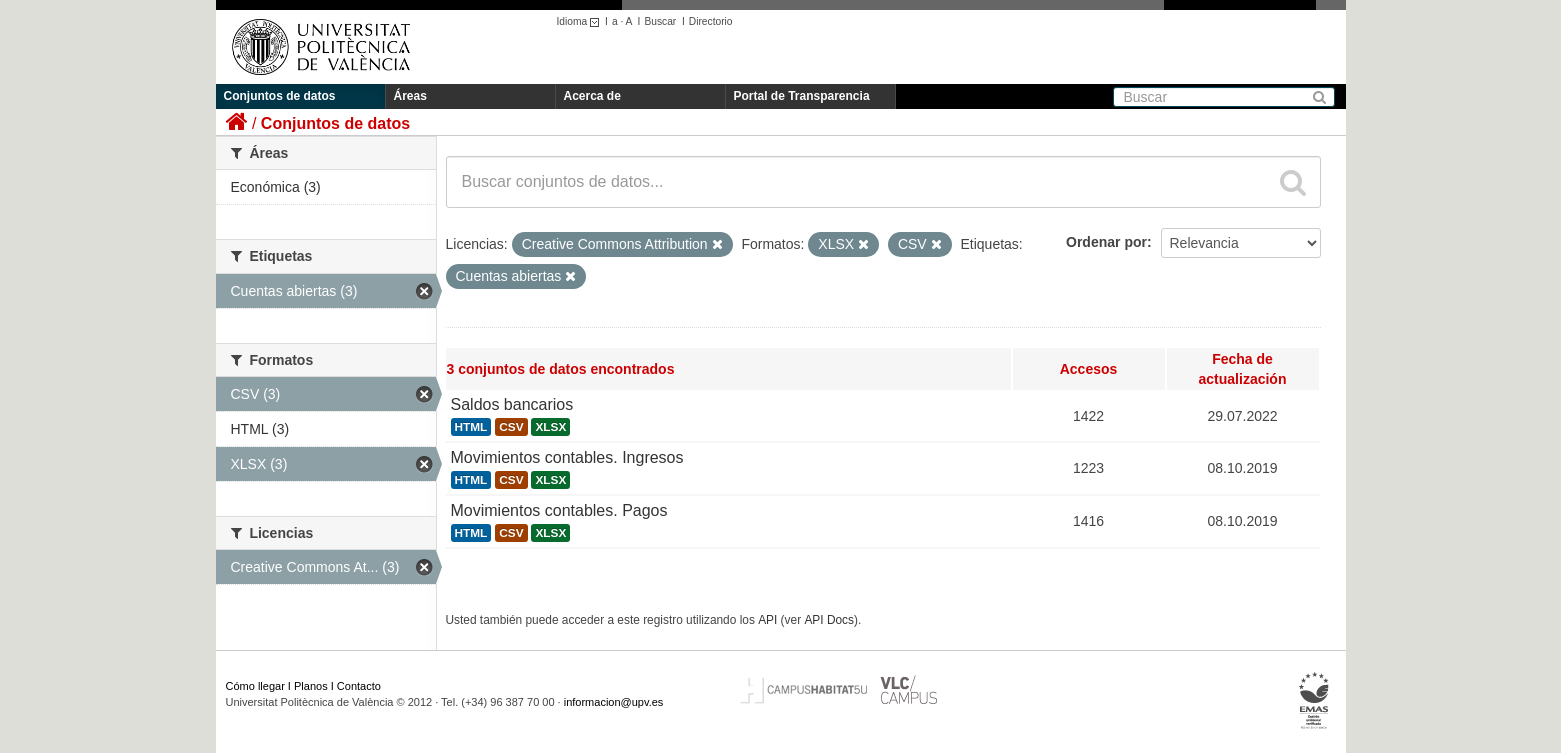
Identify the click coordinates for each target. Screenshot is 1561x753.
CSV (511, 427)
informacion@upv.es (614, 702)
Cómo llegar (255, 686)
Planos (311, 686)
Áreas (410, 96)
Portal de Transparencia (802, 96)
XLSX (550, 427)
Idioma (581, 21)
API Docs (829, 620)
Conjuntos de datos (280, 96)
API (767, 620)
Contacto (359, 686)
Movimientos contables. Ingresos (567, 457)
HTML (471, 427)
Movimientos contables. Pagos (559, 510)
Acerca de (592, 96)
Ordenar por (1106, 242)
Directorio (711, 21)
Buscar (660, 21)
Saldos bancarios (512, 404)
